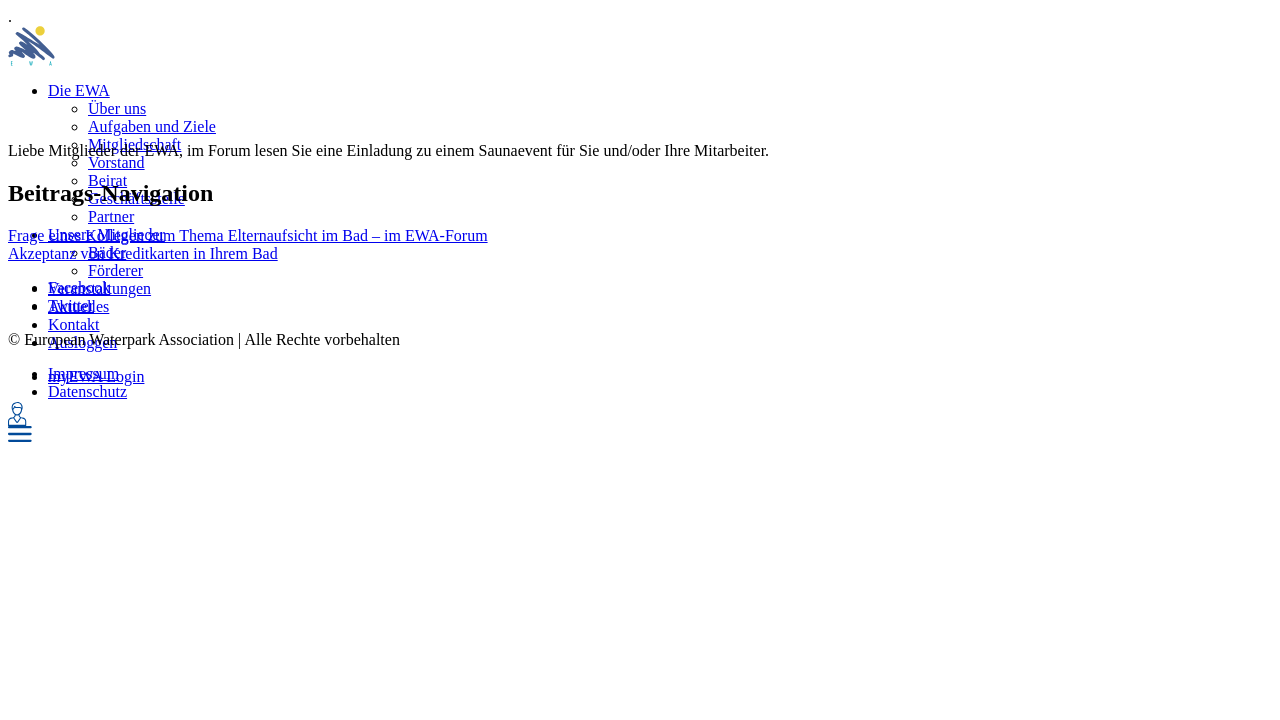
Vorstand (116, 162)
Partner (111, 216)
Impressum (83, 373)
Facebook (79, 287)
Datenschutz (87, 391)
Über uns (117, 108)
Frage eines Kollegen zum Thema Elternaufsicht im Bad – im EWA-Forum (248, 235)
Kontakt (74, 324)
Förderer (115, 270)
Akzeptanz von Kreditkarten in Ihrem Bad (143, 253)
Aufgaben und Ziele (152, 126)
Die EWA (79, 90)
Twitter (71, 305)
